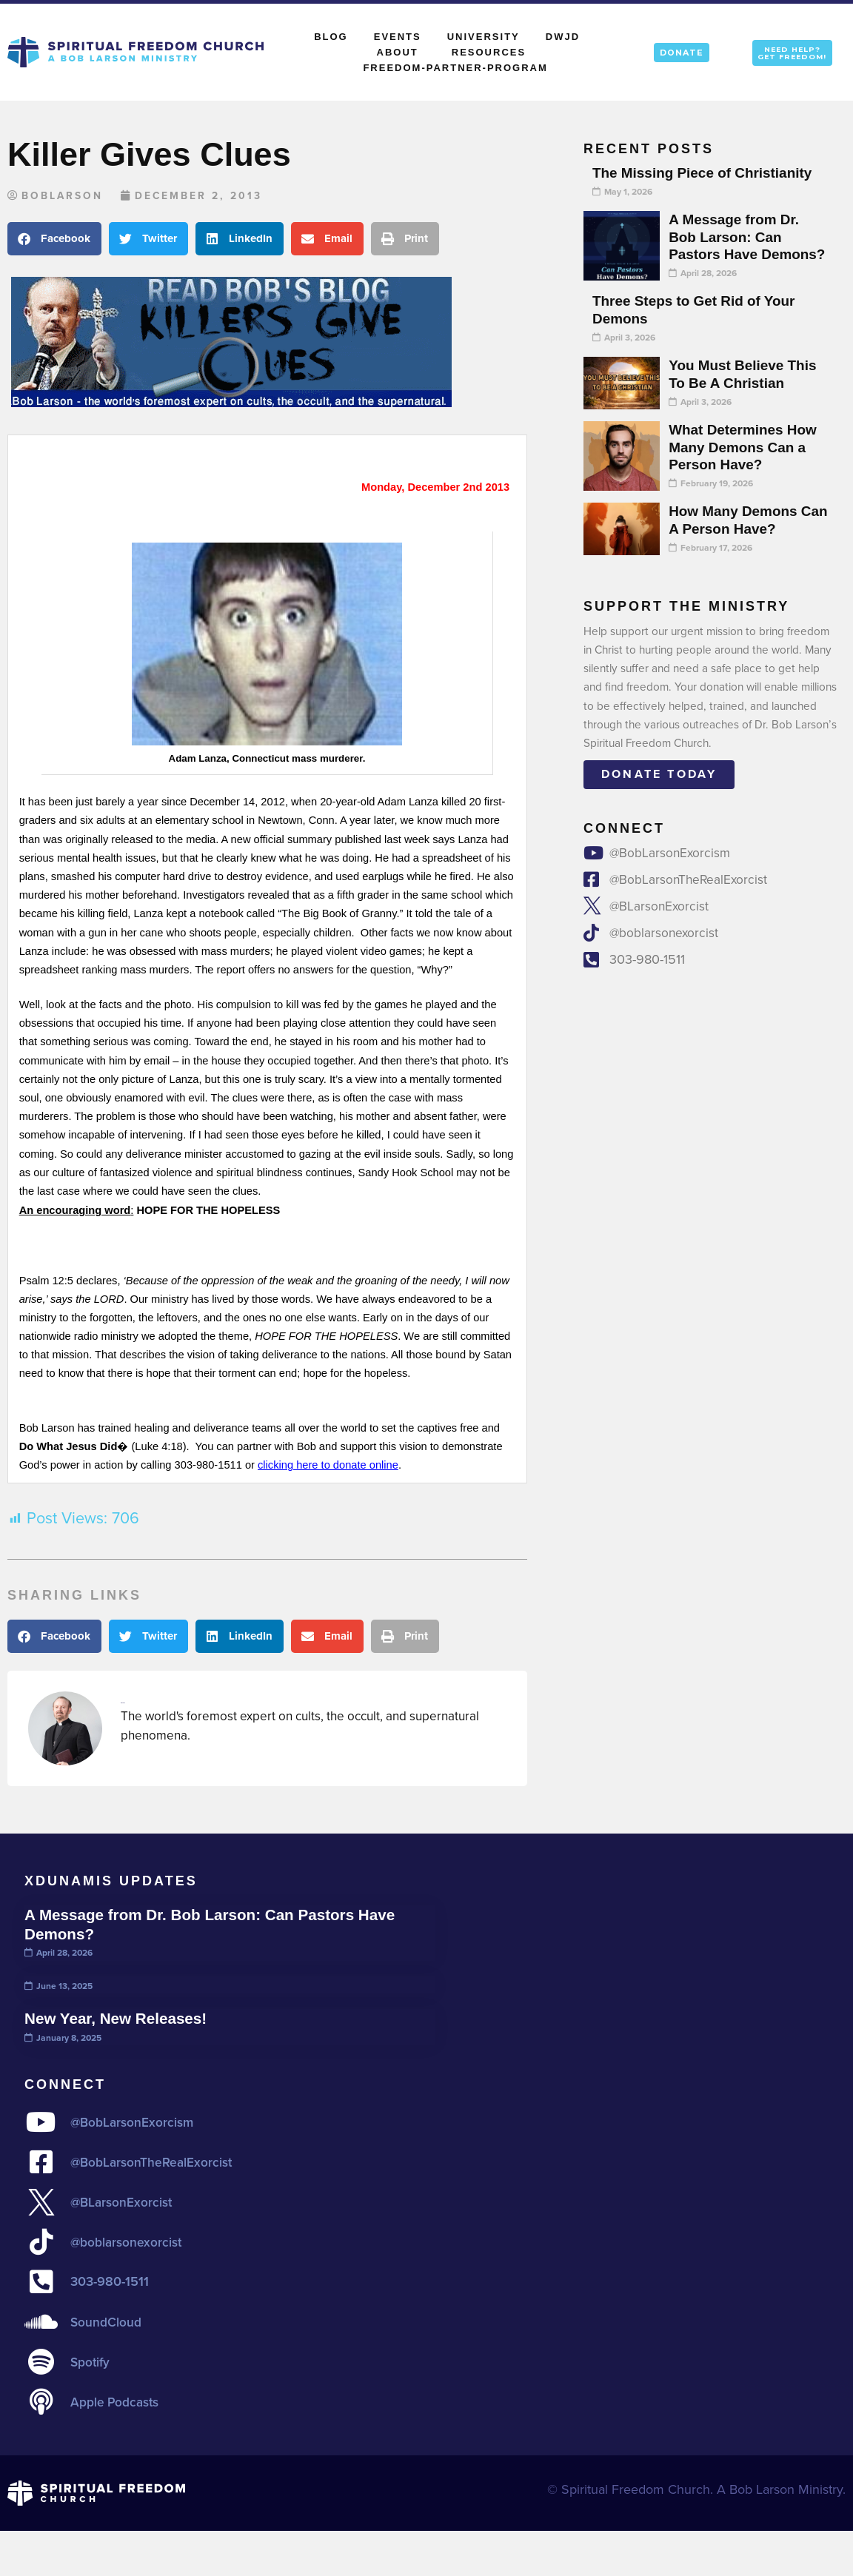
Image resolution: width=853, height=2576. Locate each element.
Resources (489, 52)
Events (397, 36)
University (483, 36)
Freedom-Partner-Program (455, 67)
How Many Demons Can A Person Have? (740, 537)
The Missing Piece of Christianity (707, 172)
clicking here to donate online (328, 1466)
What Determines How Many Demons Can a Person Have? (746, 465)
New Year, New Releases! (119, 2019)
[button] (54, 239)
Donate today (659, 791)
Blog (331, 36)
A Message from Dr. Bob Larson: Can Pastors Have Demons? (737, 245)
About (401, 52)
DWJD (563, 36)
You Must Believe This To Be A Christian (746, 392)
